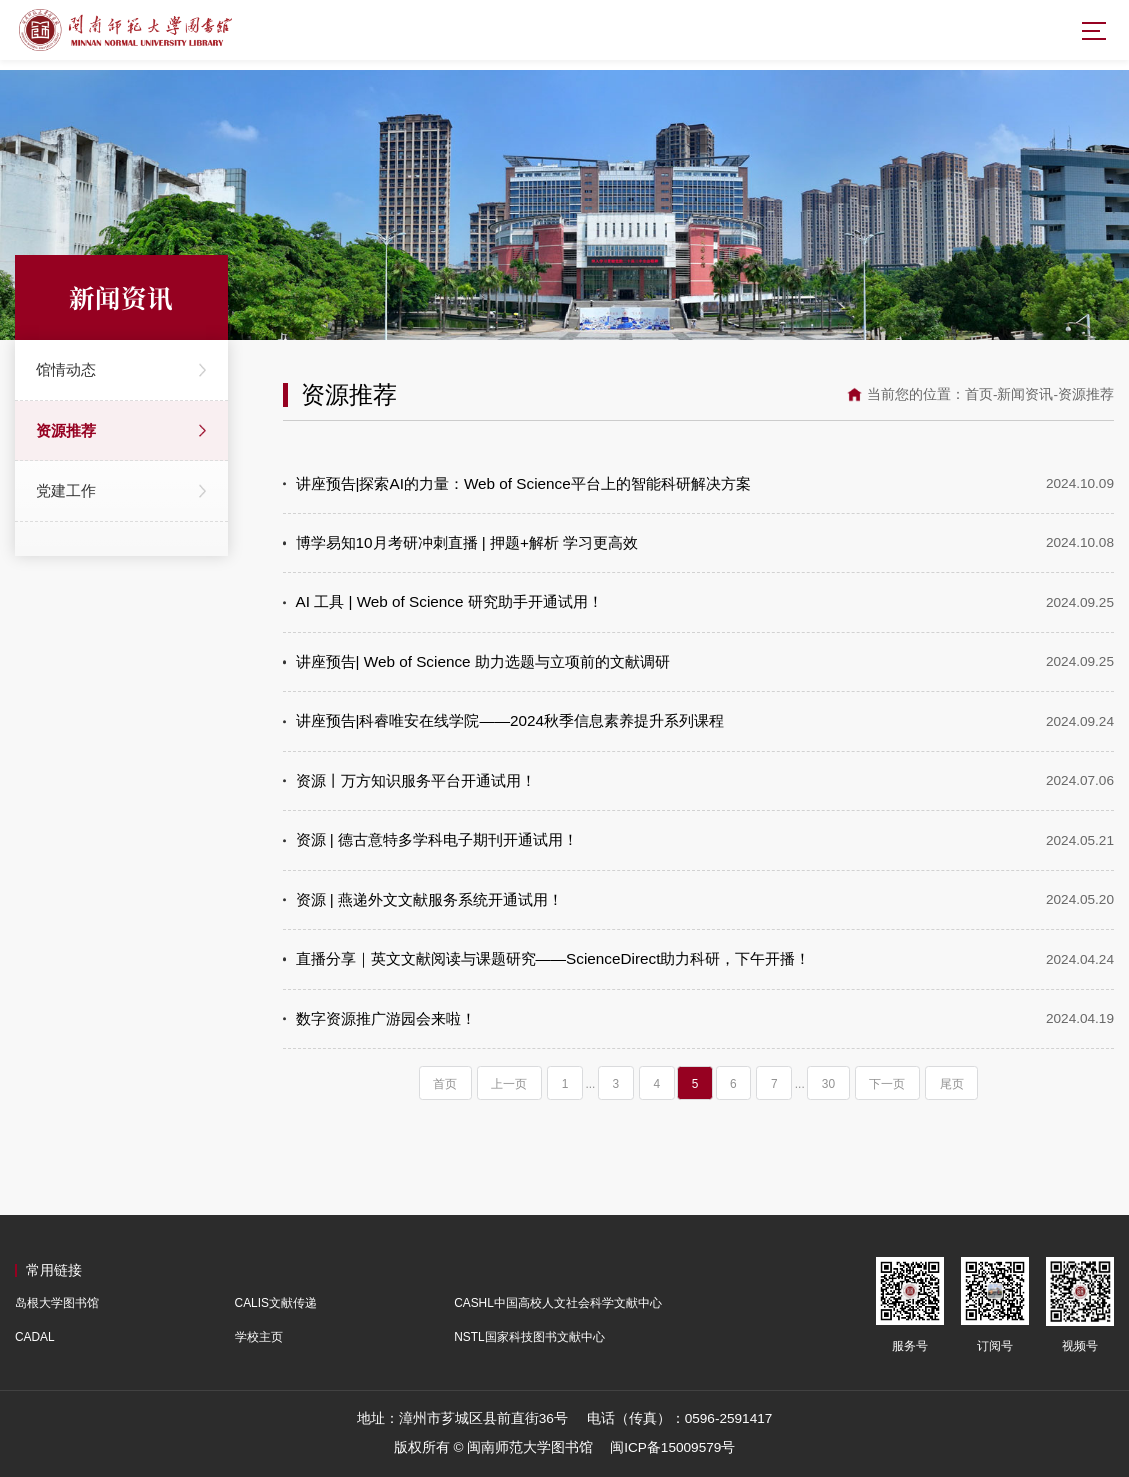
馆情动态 (66, 369)
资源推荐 (66, 430)
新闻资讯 (1025, 394)
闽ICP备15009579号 (672, 1447)
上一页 (509, 1084)
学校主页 (259, 1337)
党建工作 (66, 490)
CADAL (35, 1337)
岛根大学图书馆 (57, 1303)
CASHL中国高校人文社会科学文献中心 (558, 1303)
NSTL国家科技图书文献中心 (529, 1337)
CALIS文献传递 (276, 1303)
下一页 (887, 1084)
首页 (979, 394)
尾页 (952, 1084)
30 (828, 1084)
